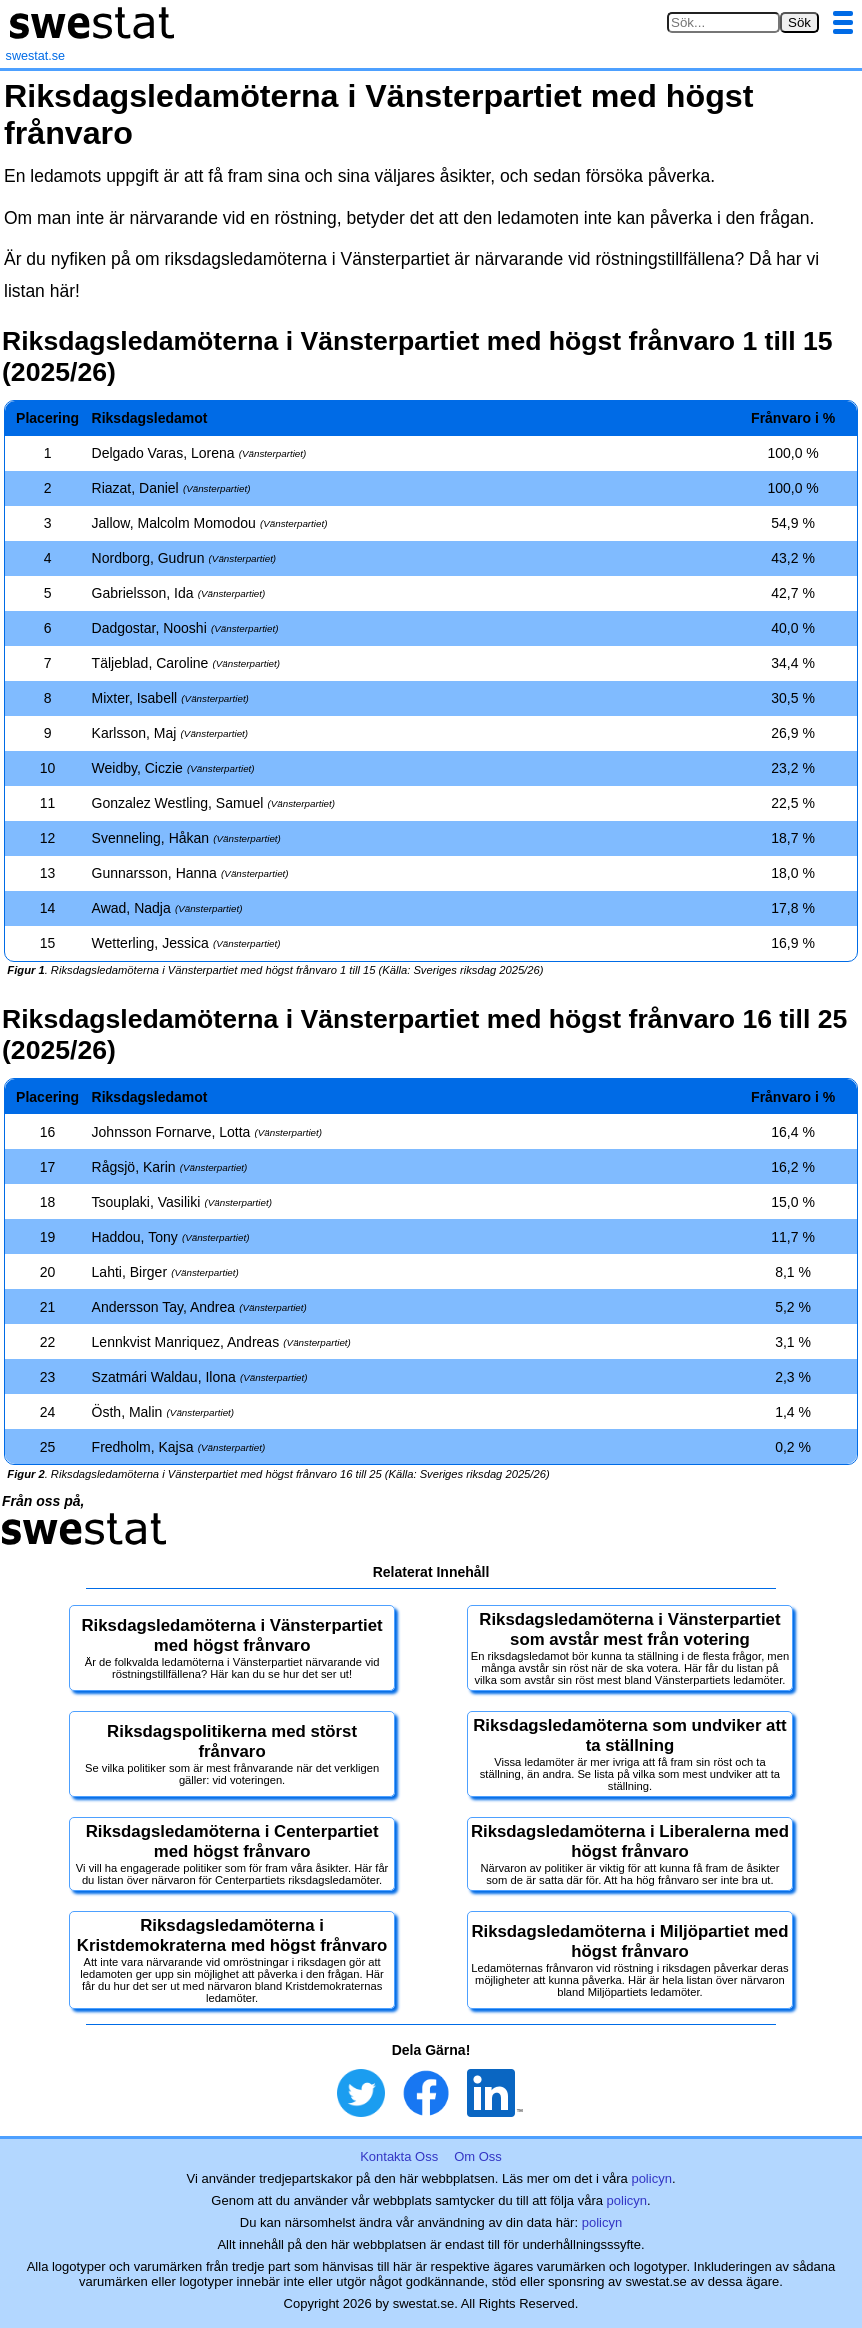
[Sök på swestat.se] (723, 22)
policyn (651, 2178)
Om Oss (478, 2156)
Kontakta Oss (399, 2156)
